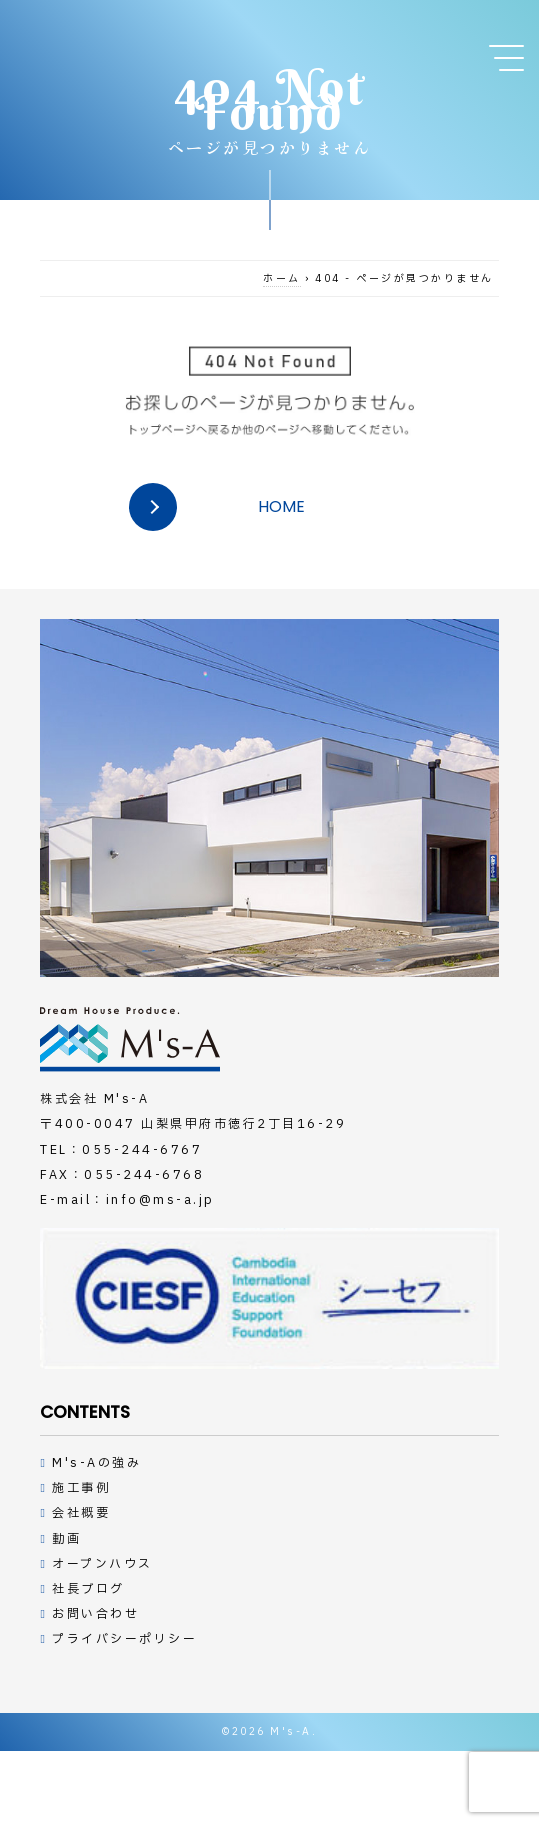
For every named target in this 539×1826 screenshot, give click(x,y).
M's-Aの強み (96, 1463)
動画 (66, 1539)
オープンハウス (102, 1564)
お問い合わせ (95, 1614)
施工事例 (81, 1488)
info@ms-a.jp (160, 1200)
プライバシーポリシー (124, 1639)
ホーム (282, 278)
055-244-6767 (142, 1150)
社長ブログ (88, 1589)
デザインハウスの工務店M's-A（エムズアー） (130, 1039)
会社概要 (81, 1513)
